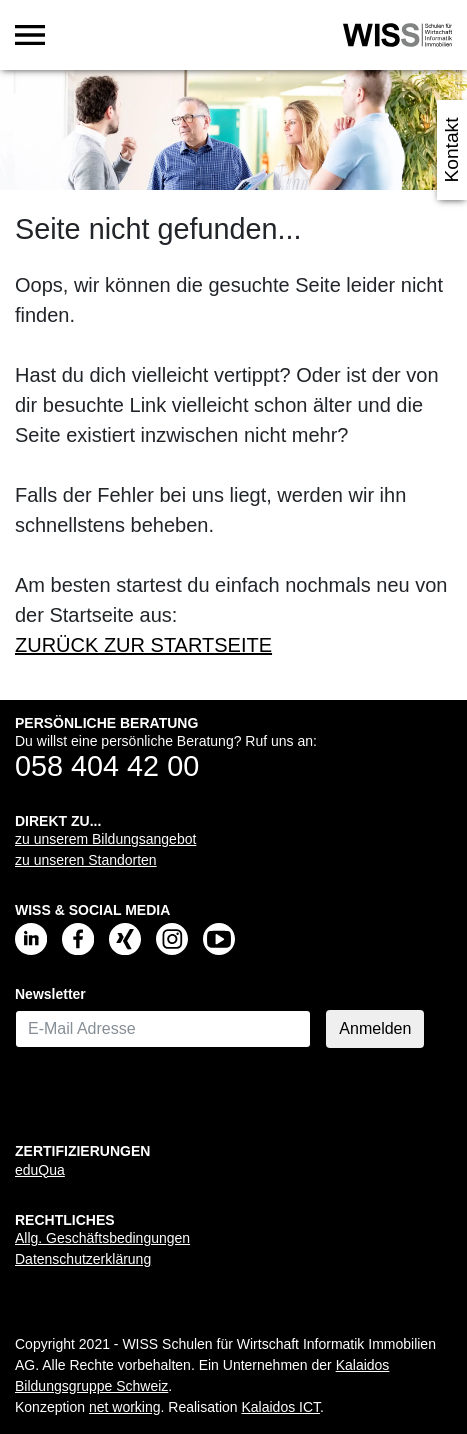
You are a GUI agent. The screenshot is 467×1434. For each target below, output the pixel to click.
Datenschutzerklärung (83, 1259)
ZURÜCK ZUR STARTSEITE (143, 645)
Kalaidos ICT (280, 1407)
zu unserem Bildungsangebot (105, 839)
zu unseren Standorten (86, 860)
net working (125, 1407)
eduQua (40, 1170)
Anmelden (375, 1028)
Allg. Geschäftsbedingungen (102, 1238)
